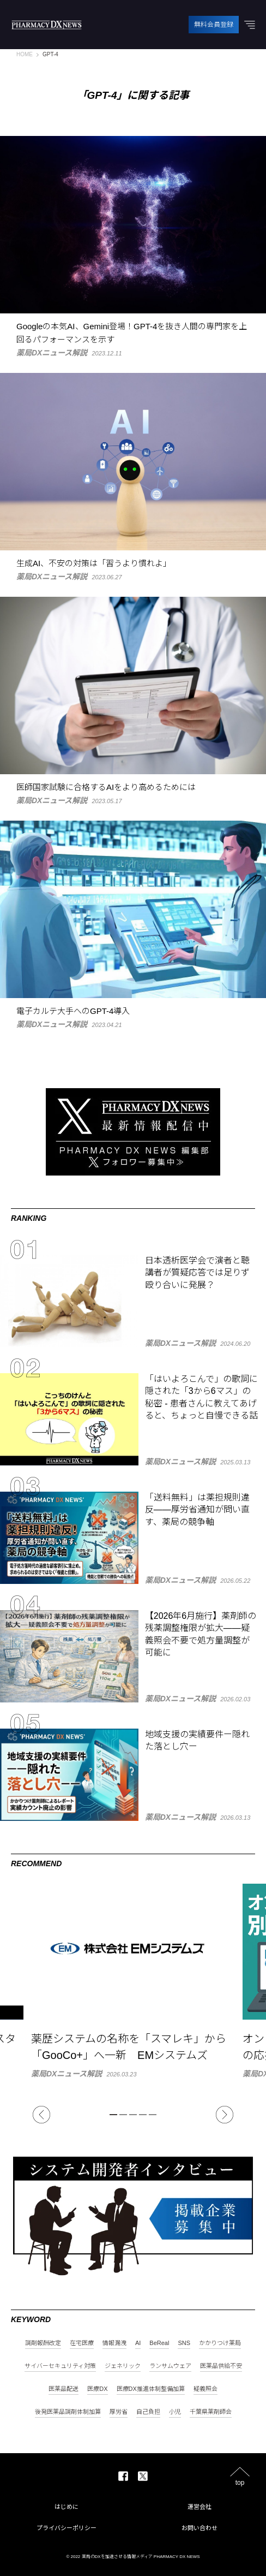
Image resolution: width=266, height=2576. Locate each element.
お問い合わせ (199, 2528)
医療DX (97, 2389)
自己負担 (148, 2412)
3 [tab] (133, 2114)
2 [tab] (123, 2114)
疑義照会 (205, 2389)
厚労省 (119, 2412)
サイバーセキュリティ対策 (60, 2366)
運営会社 (199, 2506)
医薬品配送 (63, 2389)
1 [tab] (113, 2114)
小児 (175, 2412)
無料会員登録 (213, 24)
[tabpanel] (133, 1981)
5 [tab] (152, 2114)
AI (138, 2343)
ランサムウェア (170, 2366)
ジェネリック (123, 2366)
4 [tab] (143, 2114)
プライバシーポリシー (66, 2528)
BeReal (159, 2343)
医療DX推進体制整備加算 (151, 2389)
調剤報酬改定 (43, 2343)
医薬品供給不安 (221, 2366)
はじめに (66, 2506)
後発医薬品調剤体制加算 (68, 2412)
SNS (184, 2343)
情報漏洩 (114, 2343)
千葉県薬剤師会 (211, 2412)
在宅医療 (82, 2343)
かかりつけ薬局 (220, 2343)
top (240, 2482)
